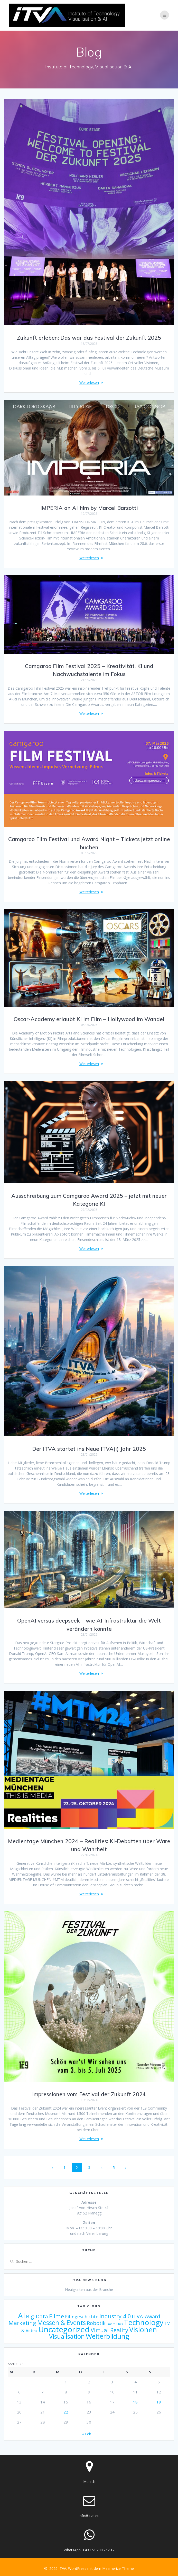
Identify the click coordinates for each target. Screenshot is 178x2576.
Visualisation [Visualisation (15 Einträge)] (67, 2336)
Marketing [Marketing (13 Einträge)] (22, 2323)
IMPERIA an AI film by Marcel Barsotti (89, 508)
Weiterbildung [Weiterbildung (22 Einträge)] (107, 2336)
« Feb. (87, 2433)
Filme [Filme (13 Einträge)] (56, 2316)
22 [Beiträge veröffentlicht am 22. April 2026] (65, 2412)
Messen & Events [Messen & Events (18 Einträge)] (61, 2322)
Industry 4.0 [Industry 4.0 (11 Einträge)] (115, 2316)
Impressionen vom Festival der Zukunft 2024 (89, 2094)
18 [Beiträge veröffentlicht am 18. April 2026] (135, 2401)
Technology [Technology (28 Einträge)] (143, 2322)
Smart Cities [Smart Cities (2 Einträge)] (115, 2324)
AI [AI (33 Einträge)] (21, 2315)
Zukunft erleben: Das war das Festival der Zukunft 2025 (89, 337)
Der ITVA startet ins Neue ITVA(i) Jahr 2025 (89, 1448)
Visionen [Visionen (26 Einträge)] (143, 2329)
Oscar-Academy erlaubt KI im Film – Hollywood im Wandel (89, 1019)
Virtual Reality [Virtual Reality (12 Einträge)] (109, 2330)
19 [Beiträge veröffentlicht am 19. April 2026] (158, 2401)
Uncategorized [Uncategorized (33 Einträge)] (64, 2329)
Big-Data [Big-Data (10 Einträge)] (37, 2316)
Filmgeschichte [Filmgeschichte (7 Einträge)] (81, 2316)
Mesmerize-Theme (118, 2568)
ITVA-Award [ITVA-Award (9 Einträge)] (146, 2316)
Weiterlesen (89, 382)
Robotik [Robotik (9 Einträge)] (96, 2323)
